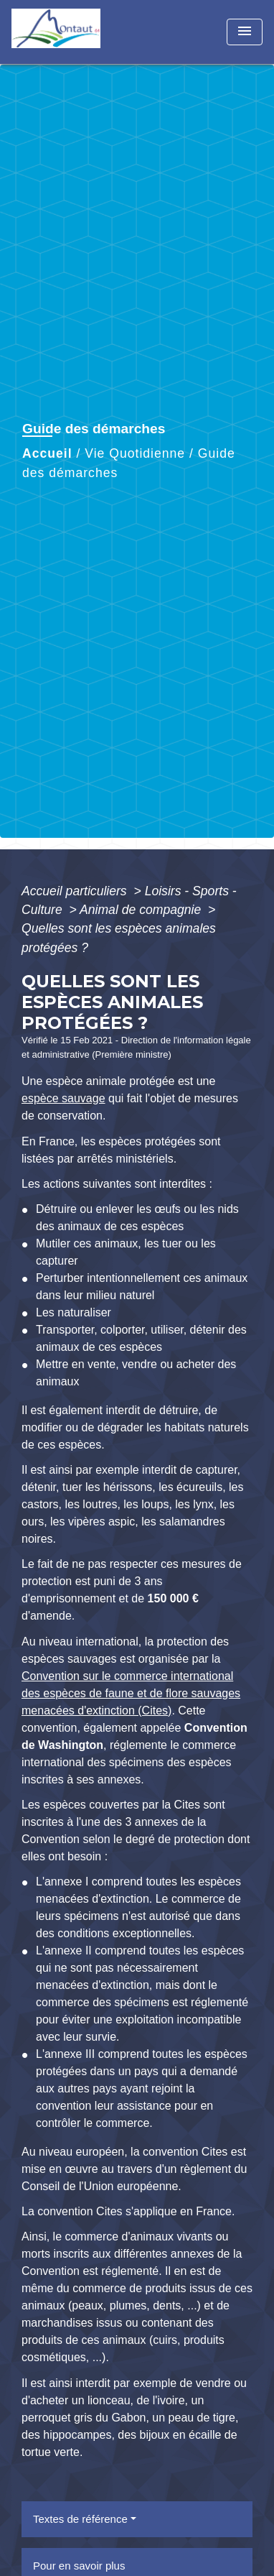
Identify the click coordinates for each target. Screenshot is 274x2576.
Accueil (47, 453)
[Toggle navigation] (245, 32)
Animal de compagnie (142, 909)
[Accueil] (65, 32)
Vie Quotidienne (135, 453)
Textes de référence (80, 2519)
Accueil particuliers (76, 891)
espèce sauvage (63, 1098)
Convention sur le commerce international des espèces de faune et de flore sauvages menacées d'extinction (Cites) (131, 1693)
